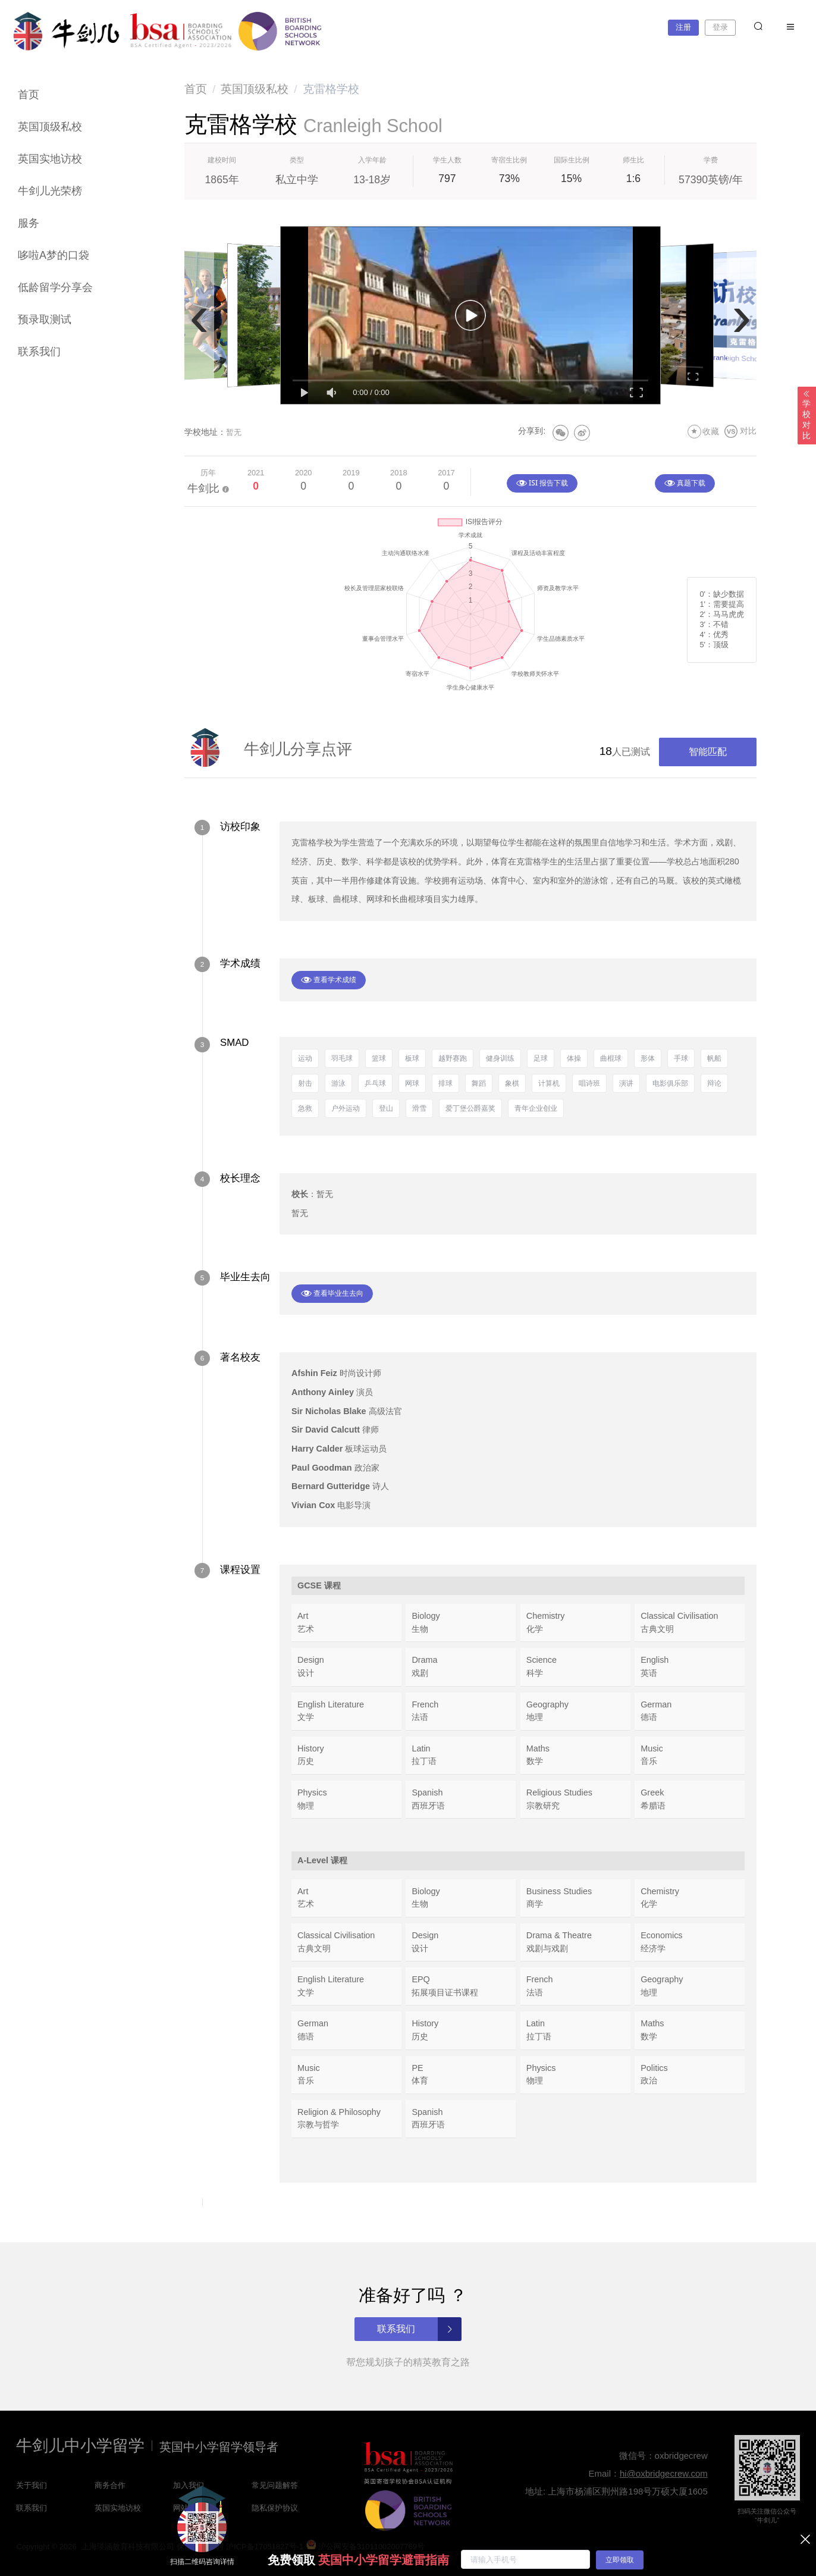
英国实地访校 (50, 159)
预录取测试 (44, 319)
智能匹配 (708, 752)
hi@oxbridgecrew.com (664, 2473)
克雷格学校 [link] (331, 89)
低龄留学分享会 (55, 287)
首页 (28, 95)
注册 (683, 27)
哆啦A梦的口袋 (53, 255)
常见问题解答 (275, 2485)
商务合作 (110, 2485)
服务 (28, 223)
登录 (720, 27)
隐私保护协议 (275, 2507)
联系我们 (39, 352)
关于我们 (31, 2485)
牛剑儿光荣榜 (50, 191)
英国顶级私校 (50, 127)
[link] (195, 89)
